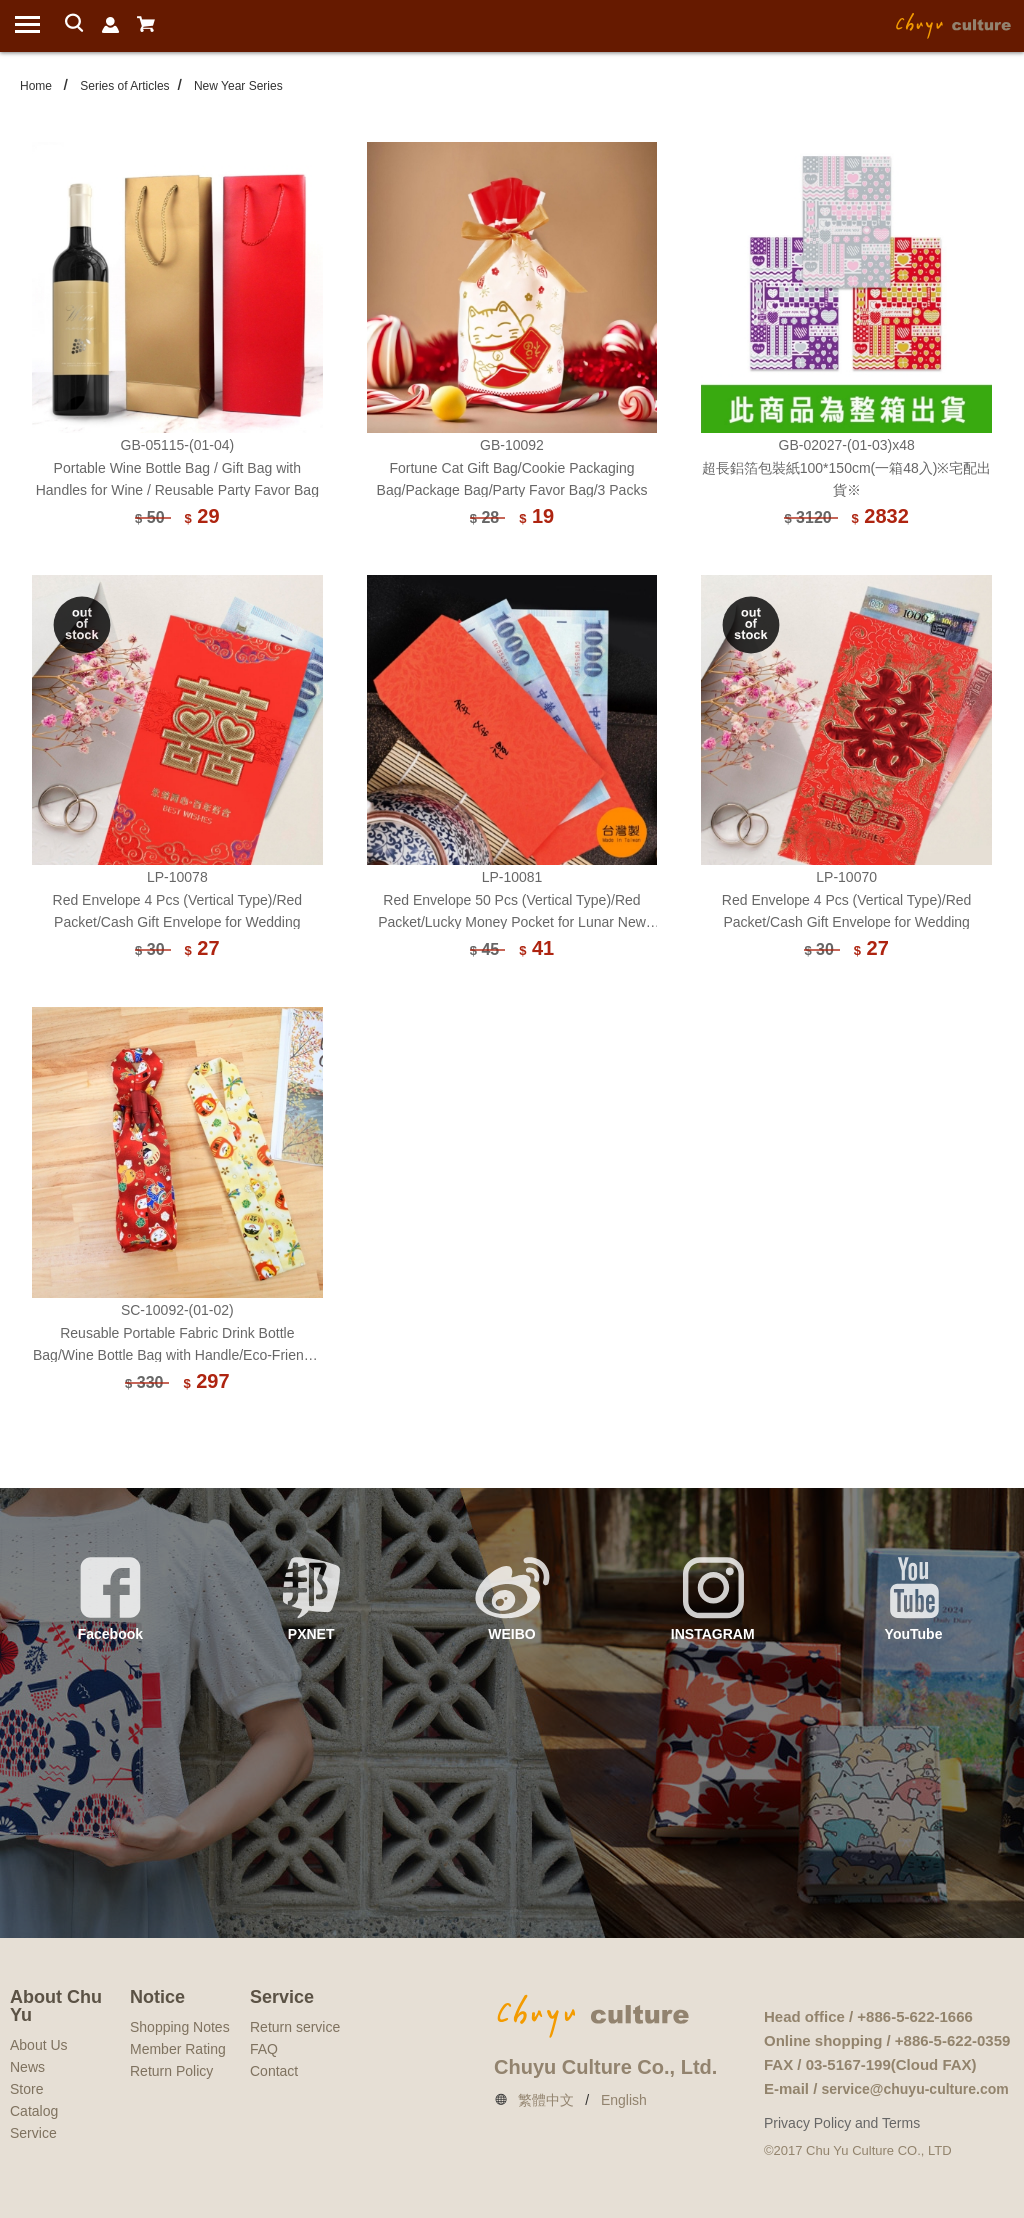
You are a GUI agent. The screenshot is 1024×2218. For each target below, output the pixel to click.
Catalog (34, 2111)
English (624, 2100)
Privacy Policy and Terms (842, 2123)
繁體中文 (546, 2100)
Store (26, 2089)
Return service (295, 2027)
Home (36, 86)
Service (33, 2133)
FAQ (264, 2049)
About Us (39, 2045)
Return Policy (171, 2071)
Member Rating (178, 2049)
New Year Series (238, 86)
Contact (274, 2071)
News (27, 2067)
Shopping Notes (180, 2027)
